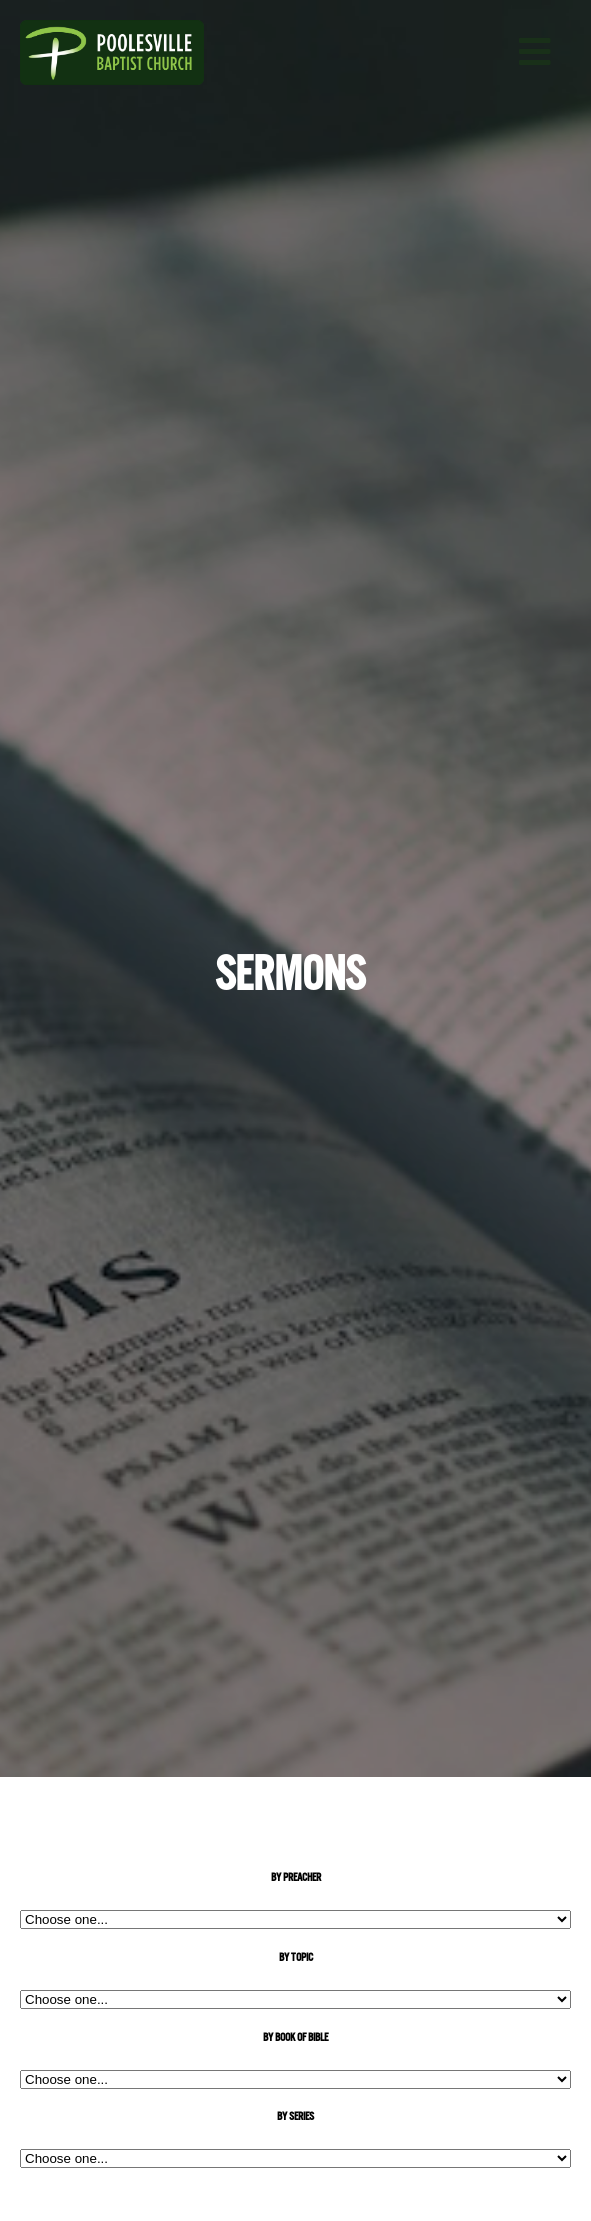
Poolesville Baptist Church (130, 52)
